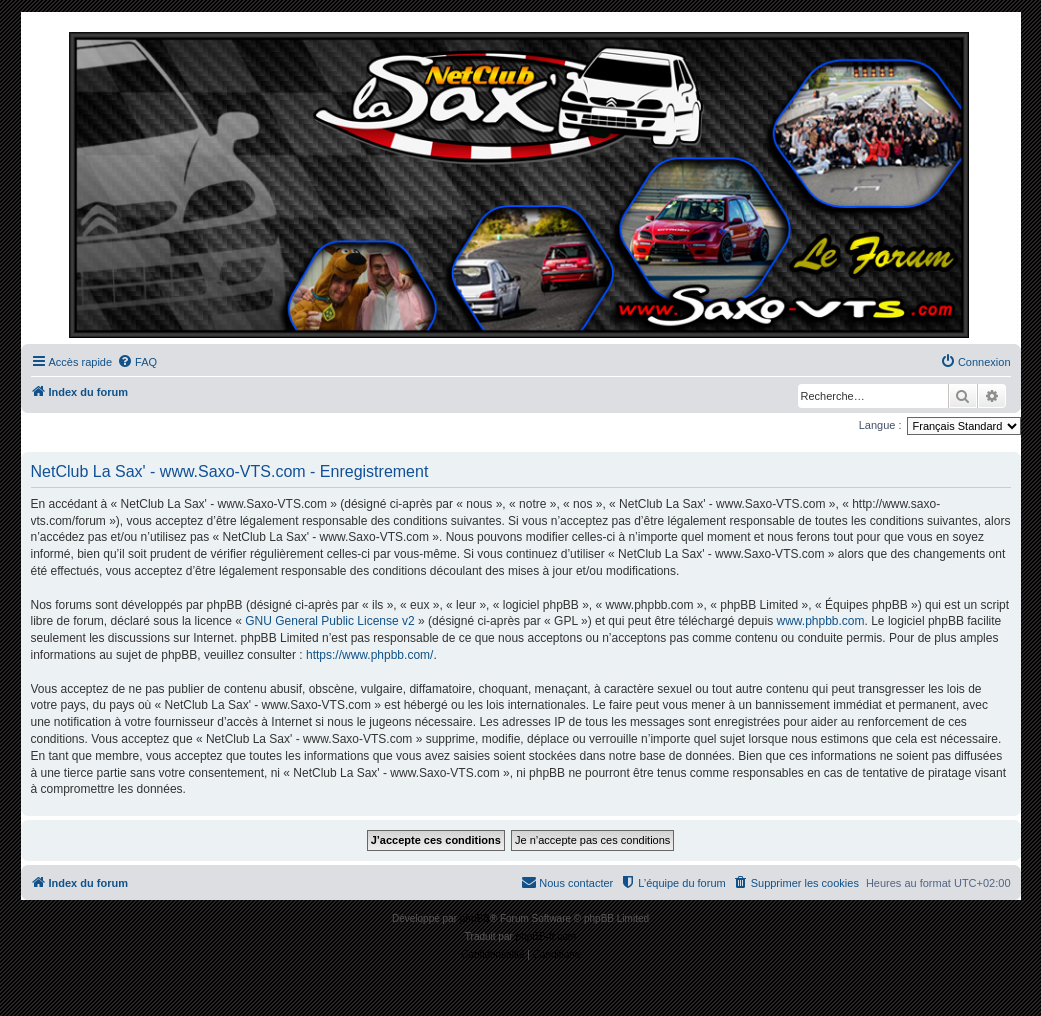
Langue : (880, 425)
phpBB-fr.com (546, 936)
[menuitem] (137, 362)
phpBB (475, 918)
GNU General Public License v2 (329, 621)
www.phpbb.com (820, 621)
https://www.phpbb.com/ (369, 655)
